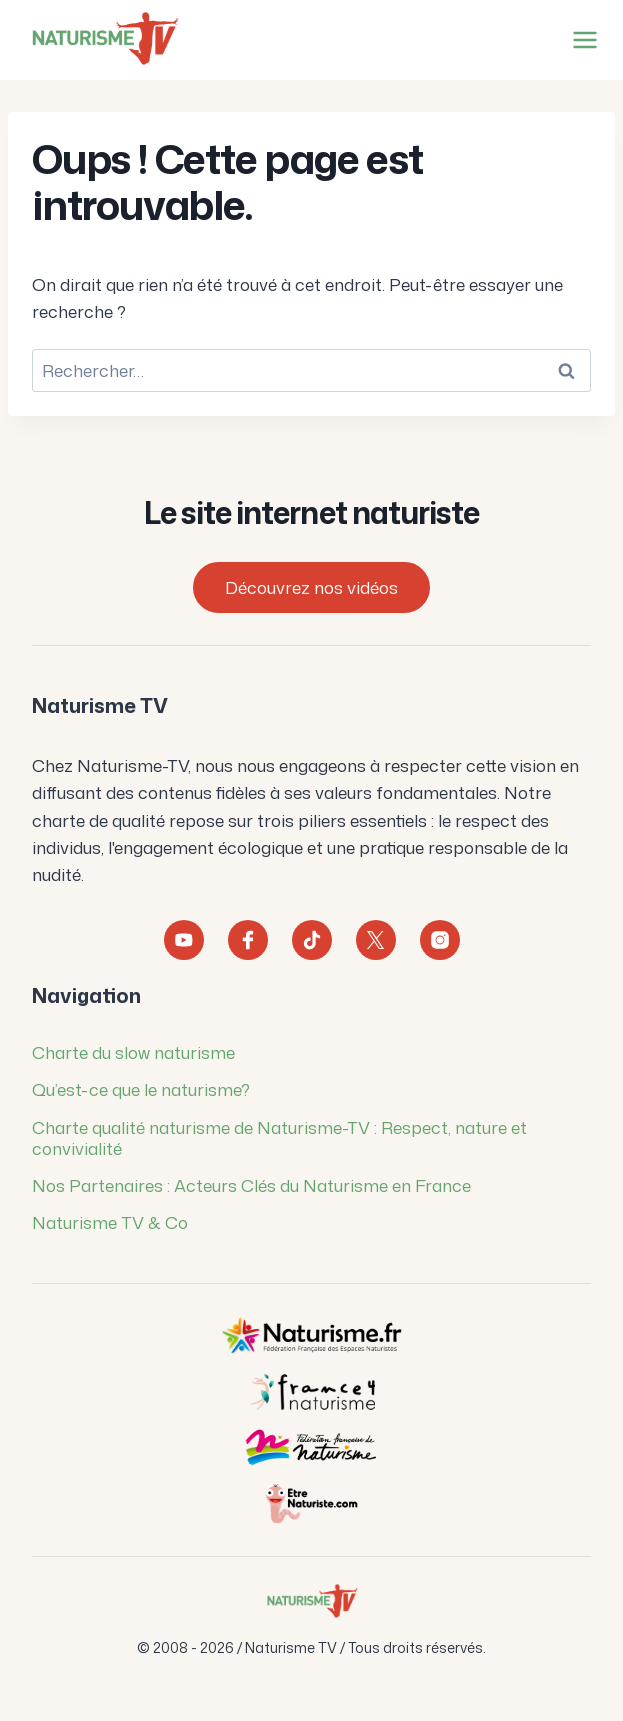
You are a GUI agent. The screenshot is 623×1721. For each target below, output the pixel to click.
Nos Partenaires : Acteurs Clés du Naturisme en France (251, 1185)
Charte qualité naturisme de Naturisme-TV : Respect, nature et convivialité (279, 1137)
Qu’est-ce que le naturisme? (141, 1089)
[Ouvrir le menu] (581, 39)
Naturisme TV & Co (110, 1222)
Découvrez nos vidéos (311, 587)
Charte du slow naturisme (133, 1052)
